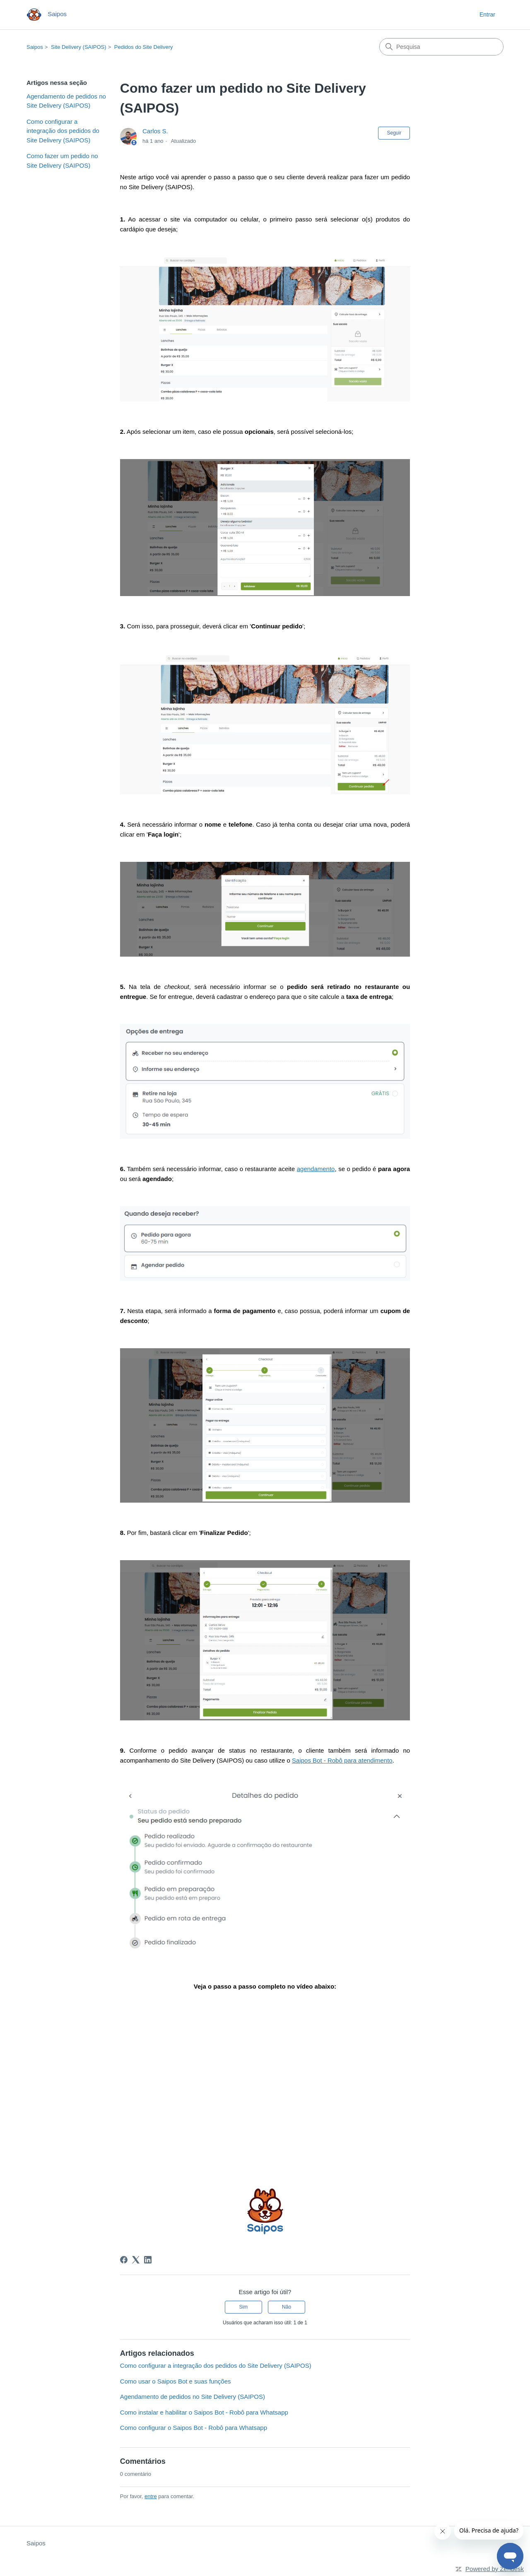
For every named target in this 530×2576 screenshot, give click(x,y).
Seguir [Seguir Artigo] (394, 133)
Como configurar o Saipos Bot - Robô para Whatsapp (193, 2427)
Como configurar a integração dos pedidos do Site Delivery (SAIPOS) (62, 131)
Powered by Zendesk (494, 2568)
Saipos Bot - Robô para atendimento (342, 1760)
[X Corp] (136, 2259)
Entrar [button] (487, 14)
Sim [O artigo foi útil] (243, 2307)
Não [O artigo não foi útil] (286, 2307)
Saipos (34, 47)
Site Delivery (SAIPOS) (78, 47)
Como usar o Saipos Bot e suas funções (175, 2381)
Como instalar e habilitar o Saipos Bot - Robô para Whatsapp (204, 2412)
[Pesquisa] (441, 46)
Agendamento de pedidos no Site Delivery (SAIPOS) (66, 101)
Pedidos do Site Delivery (143, 47)
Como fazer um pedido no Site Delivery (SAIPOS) (62, 160)
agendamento (316, 1168)
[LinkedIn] (148, 2259)
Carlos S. (155, 131)
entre (151, 2496)
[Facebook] (124, 2259)
